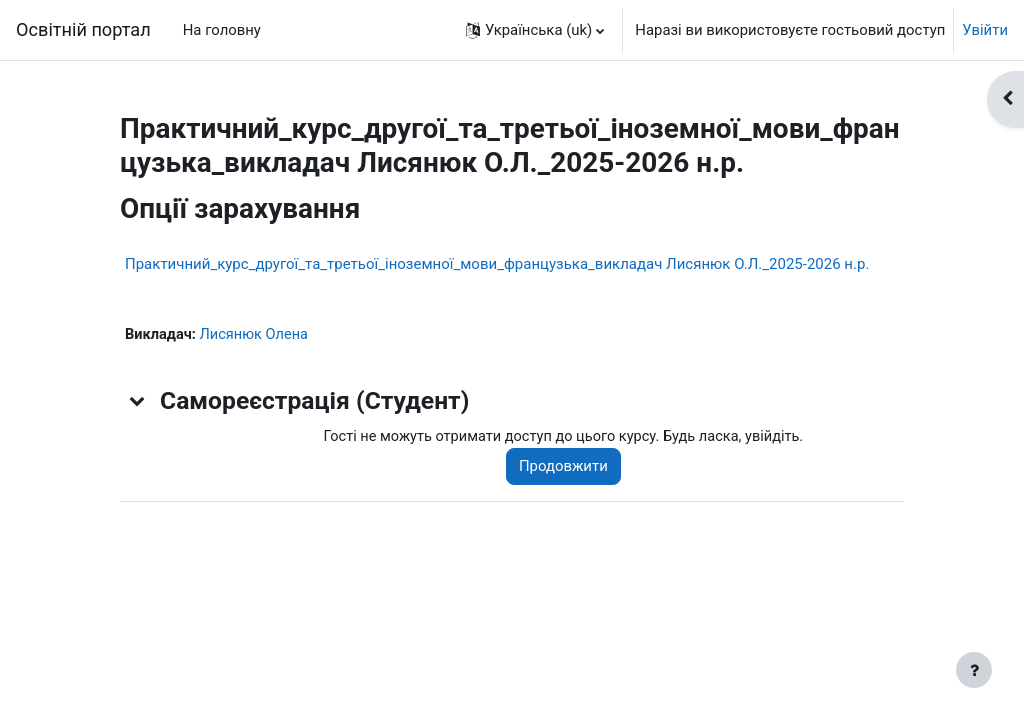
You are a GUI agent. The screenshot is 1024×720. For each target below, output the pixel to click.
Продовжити (569, 467)
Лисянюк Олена (256, 335)
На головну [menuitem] (222, 30)
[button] (535, 30)
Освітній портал (83, 29)
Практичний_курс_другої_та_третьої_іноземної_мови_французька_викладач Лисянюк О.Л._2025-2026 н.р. (497, 264)
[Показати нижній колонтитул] (974, 670)
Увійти (985, 30)
